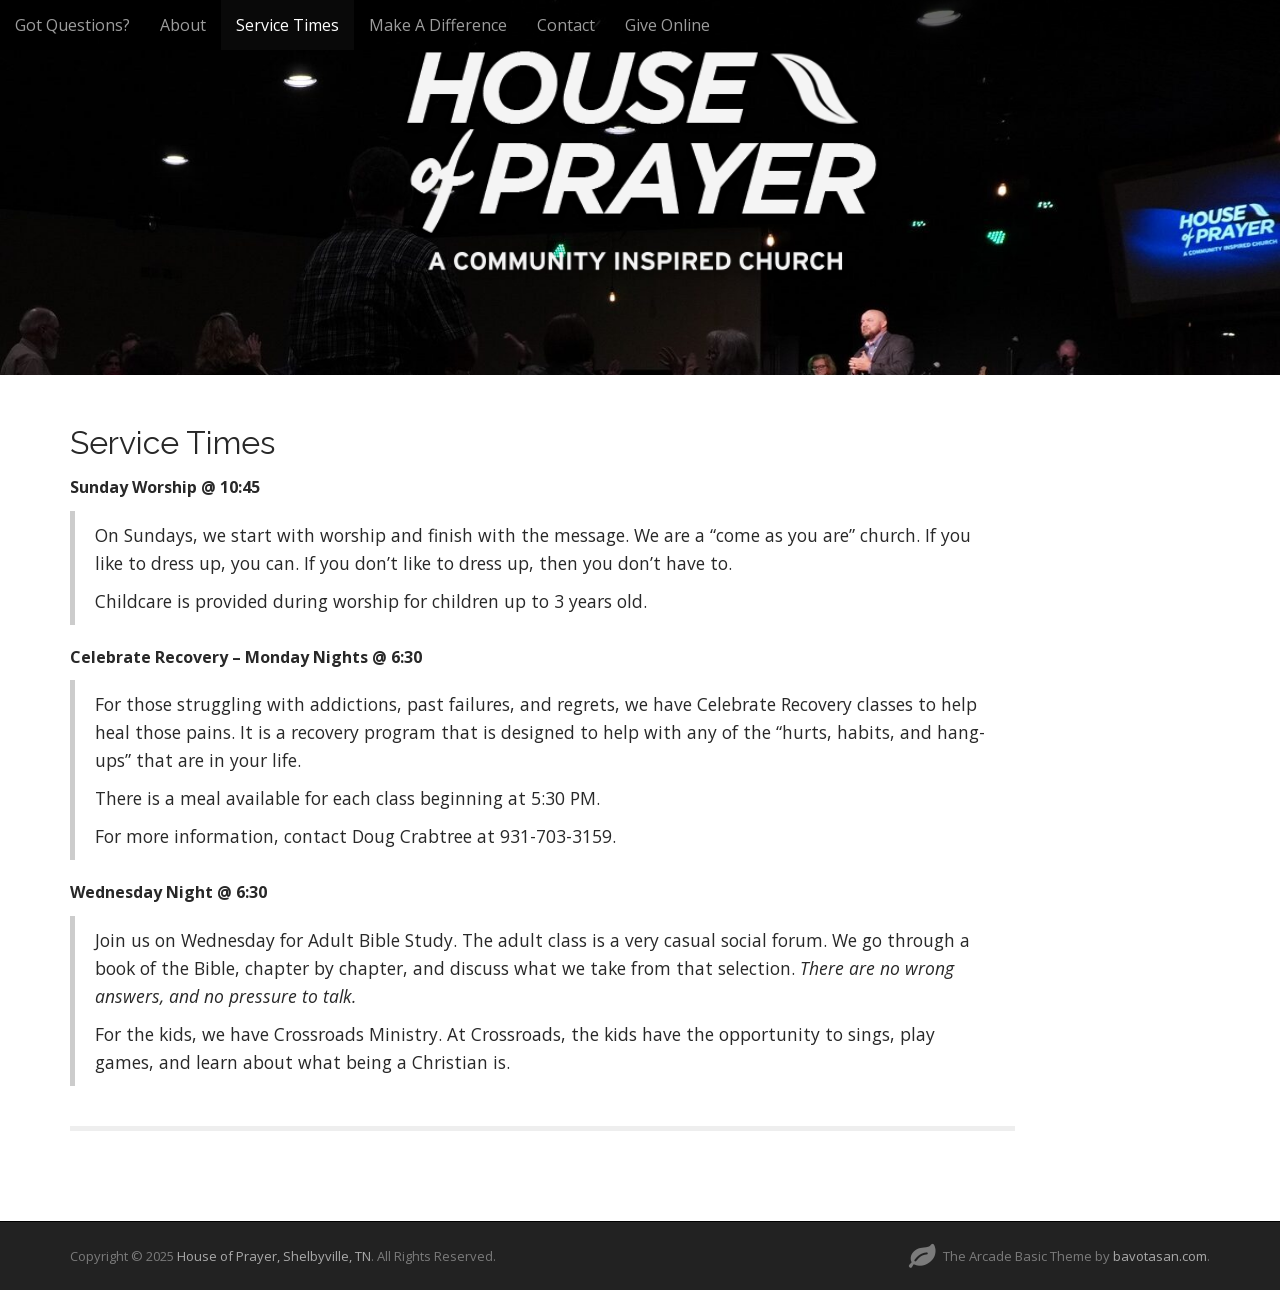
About (183, 25)
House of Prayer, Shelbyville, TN (274, 1256)
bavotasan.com (1160, 1256)
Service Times (287, 25)
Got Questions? (72, 25)
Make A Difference (438, 25)
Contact (566, 25)
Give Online (667, 25)
